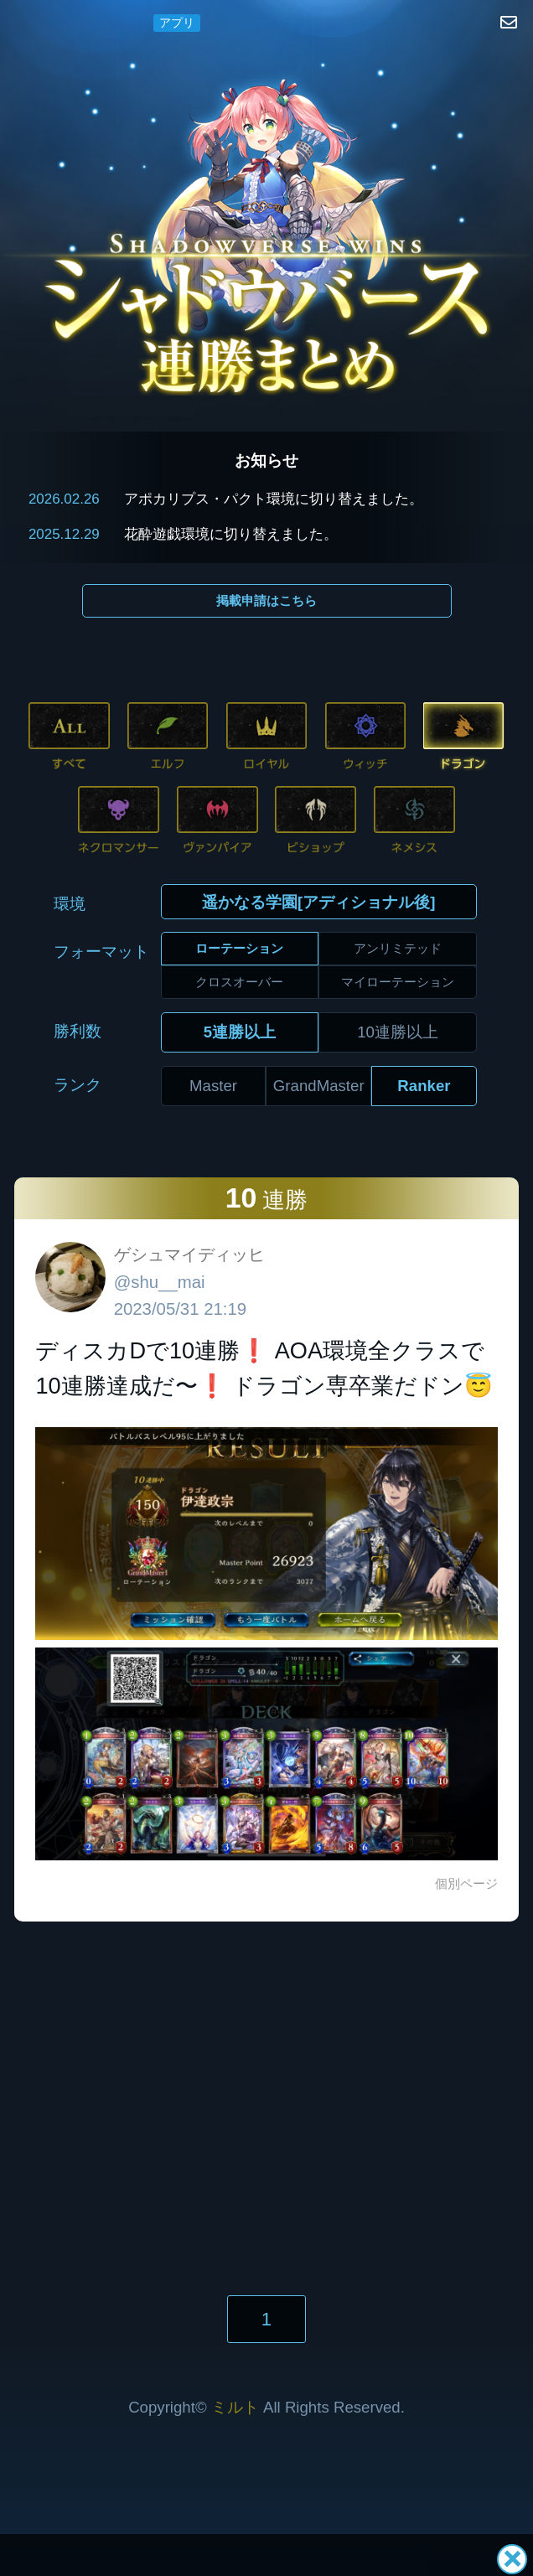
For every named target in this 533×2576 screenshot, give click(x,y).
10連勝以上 (397, 1032)
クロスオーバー (239, 982)
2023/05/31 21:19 (180, 1309)
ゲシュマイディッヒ (189, 1254)
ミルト (235, 2407)
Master (213, 1085)
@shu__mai (159, 1282)
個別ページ (466, 1883)
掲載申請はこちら (266, 600)
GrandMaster (319, 1085)
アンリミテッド (398, 948)
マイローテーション (397, 982)
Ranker (423, 1085)
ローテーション (239, 948)
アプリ (176, 22)
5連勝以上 (240, 1032)
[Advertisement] (266, 2081)
